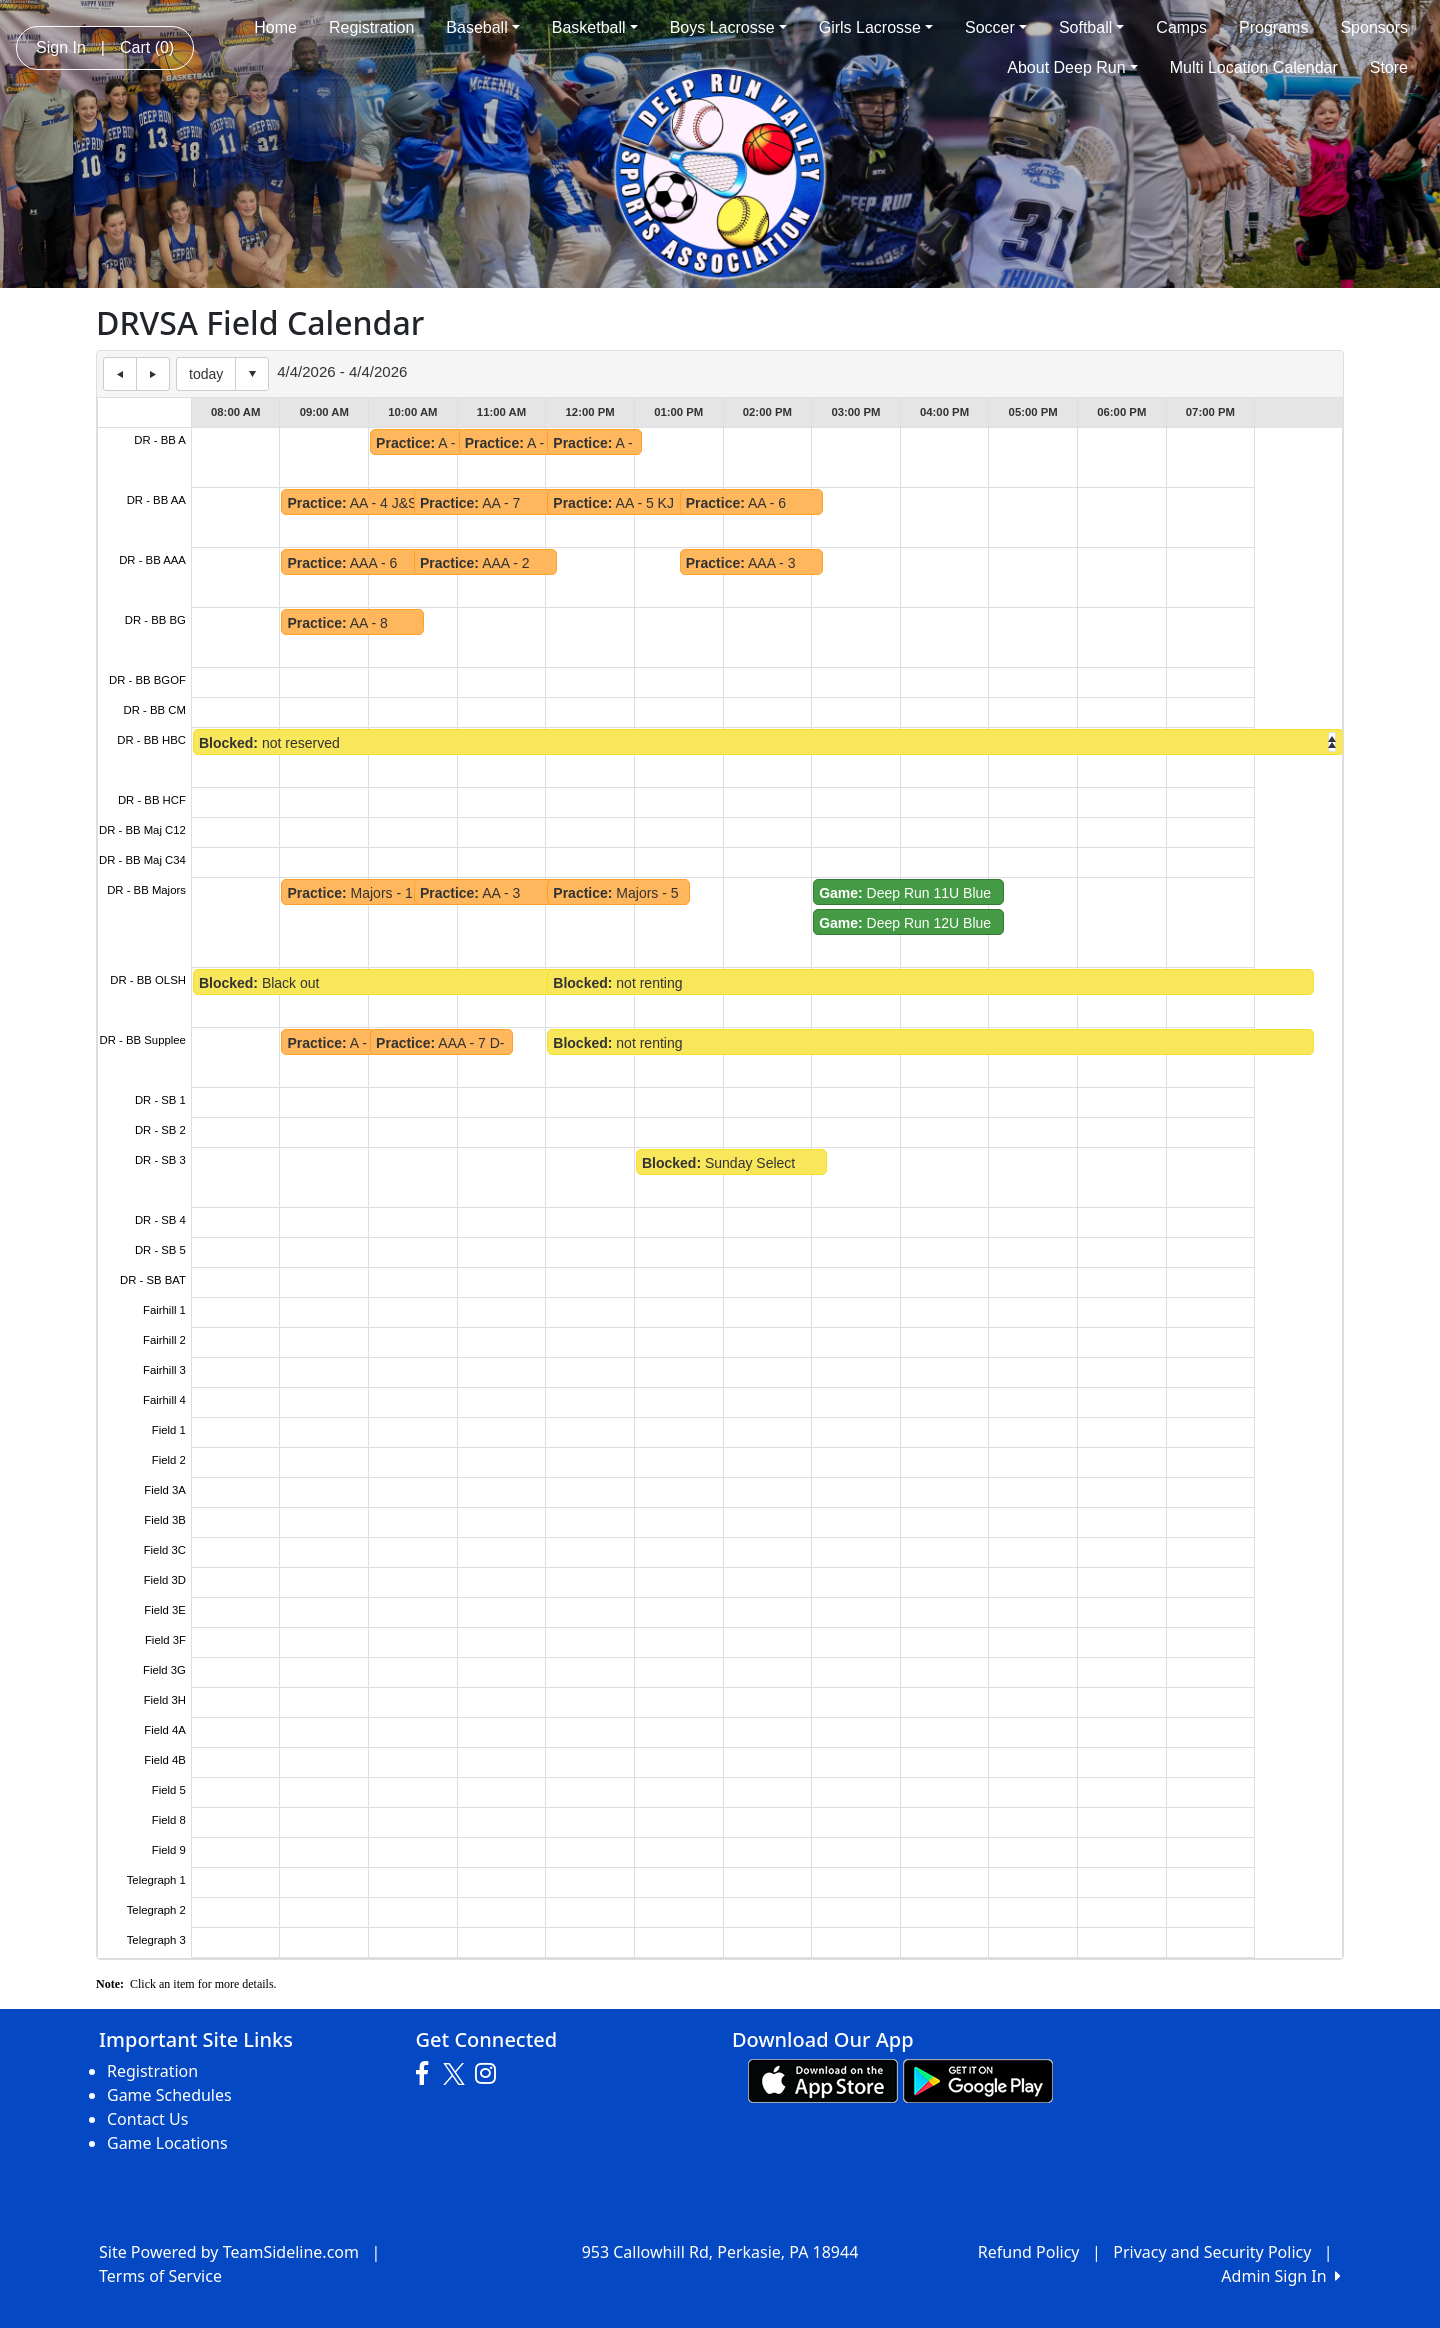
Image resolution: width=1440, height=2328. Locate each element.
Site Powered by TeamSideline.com (229, 2252)
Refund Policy (1029, 2252)
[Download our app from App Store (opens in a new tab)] (823, 2079)
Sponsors (1374, 27)
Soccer (996, 27)
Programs (1273, 27)
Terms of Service (160, 2276)
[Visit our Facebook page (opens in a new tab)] (427, 2074)
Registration (371, 27)
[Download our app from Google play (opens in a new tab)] (978, 2079)
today (206, 374)
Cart (147, 47)
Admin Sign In (1281, 2276)
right (1332, 742)
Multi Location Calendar (1254, 67)
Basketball (595, 27)
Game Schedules (169, 2095)
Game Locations (167, 2143)
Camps (1181, 27)
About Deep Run (1072, 67)
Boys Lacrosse (728, 27)
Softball (1091, 27)
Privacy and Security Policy (1212, 2252)
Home (275, 27)
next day (153, 374)
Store (1389, 67)
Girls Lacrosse (876, 27)
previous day (120, 374)
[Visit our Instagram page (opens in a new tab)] (490, 2074)
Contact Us (147, 2119)
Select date (252, 374)
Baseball (482, 27)
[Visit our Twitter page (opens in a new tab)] (456, 2074)
